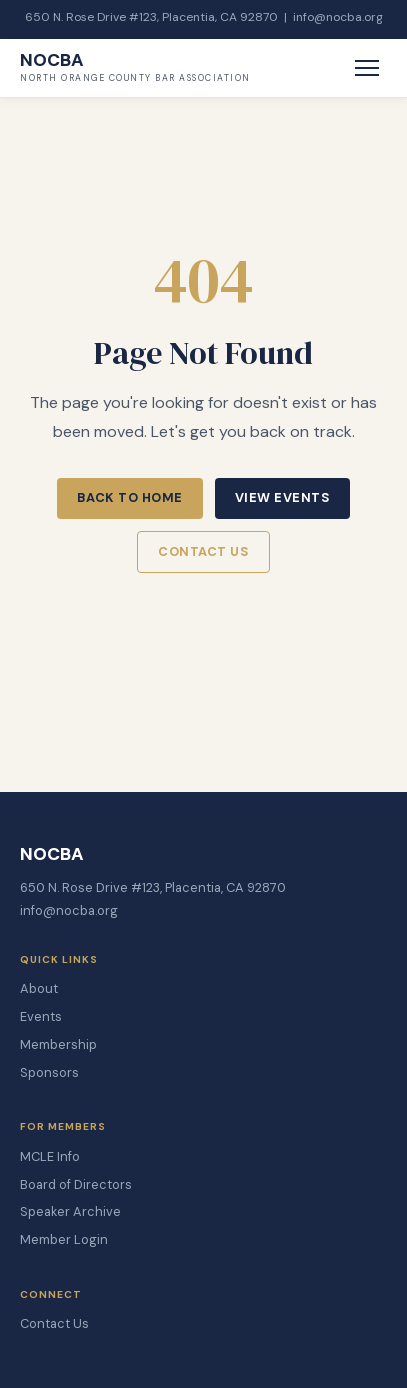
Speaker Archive (70, 1211)
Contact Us (203, 551)
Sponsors (49, 1072)
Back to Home (130, 497)
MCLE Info (50, 1156)
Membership (58, 1044)
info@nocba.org (338, 17)
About (39, 988)
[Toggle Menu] (367, 68)
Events (41, 1016)
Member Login (64, 1239)
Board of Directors (76, 1184)
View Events (283, 497)
